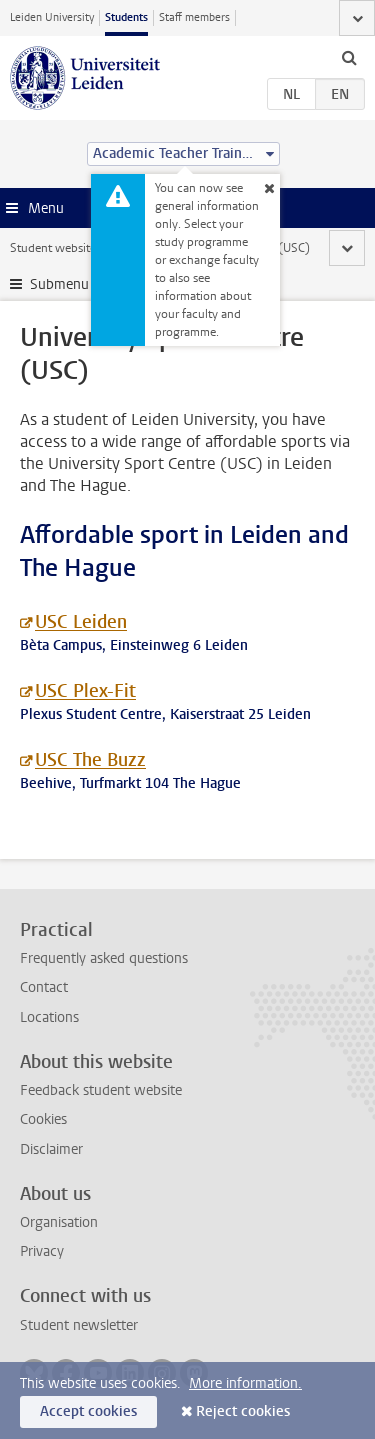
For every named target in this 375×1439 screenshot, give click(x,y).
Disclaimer (51, 1149)
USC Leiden (81, 622)
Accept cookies (88, 1411)
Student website (53, 248)
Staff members (194, 17)
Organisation (59, 1222)
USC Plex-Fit (85, 691)
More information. (245, 1383)
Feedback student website (101, 1090)
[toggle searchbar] (349, 57)
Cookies (43, 1119)
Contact (44, 987)
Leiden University (52, 17)
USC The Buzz (90, 760)
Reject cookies (243, 1411)
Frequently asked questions (104, 958)
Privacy (42, 1251)
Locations (49, 1017)
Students (126, 17)
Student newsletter (79, 1325)
